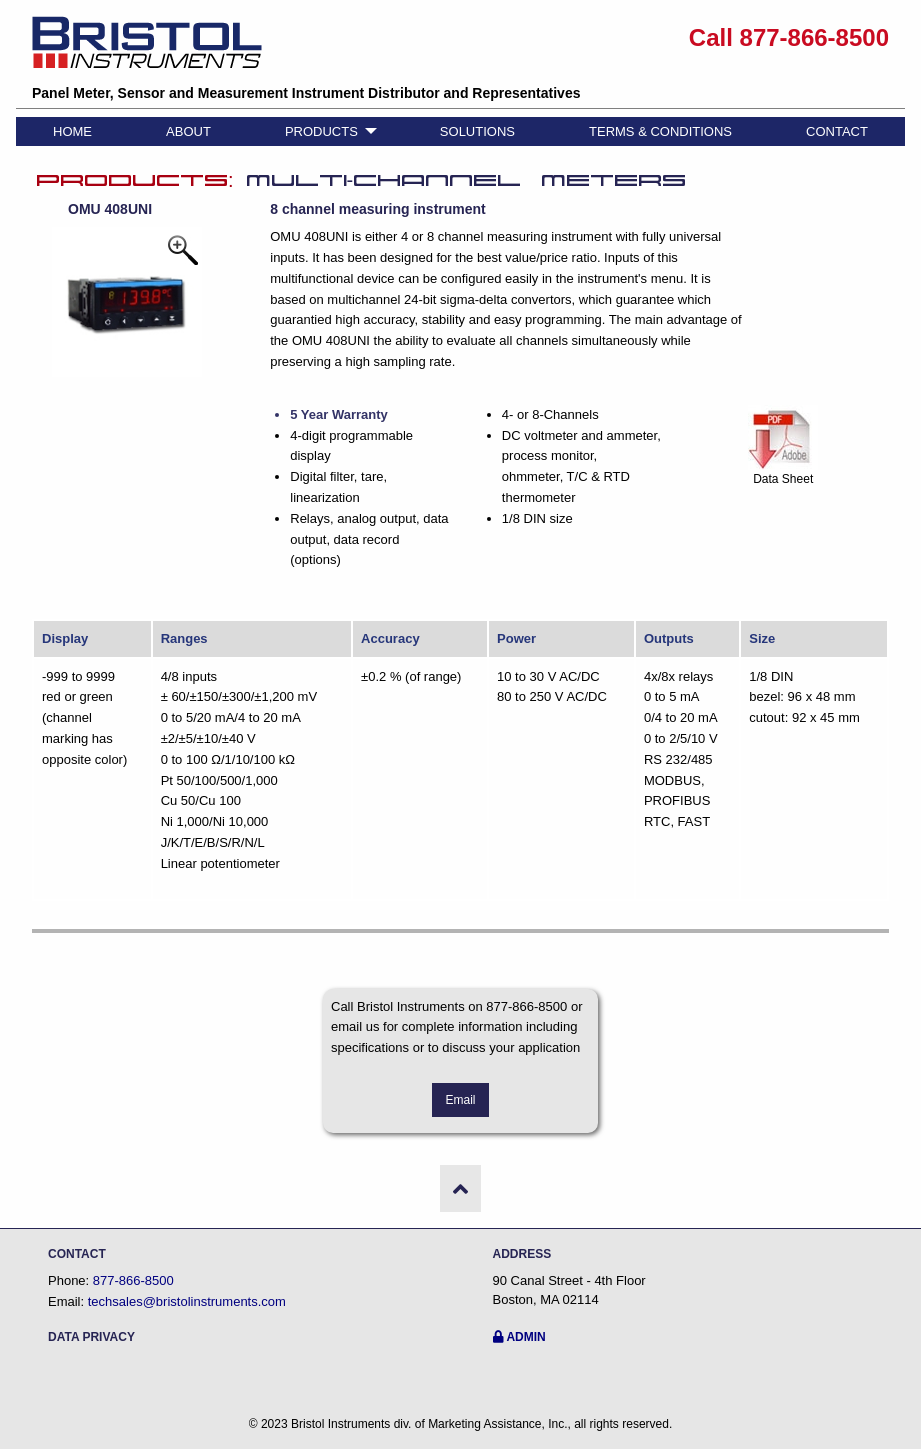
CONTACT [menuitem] (837, 131)
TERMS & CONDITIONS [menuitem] (660, 131)
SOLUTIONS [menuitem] (477, 131)
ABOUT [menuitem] (188, 131)
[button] (460, 1188)
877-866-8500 (133, 1280)
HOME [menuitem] (72, 131)
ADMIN (519, 1337)
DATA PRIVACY (91, 1337)
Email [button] (460, 1100)
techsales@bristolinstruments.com (187, 1301)
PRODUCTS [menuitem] (321, 131)
